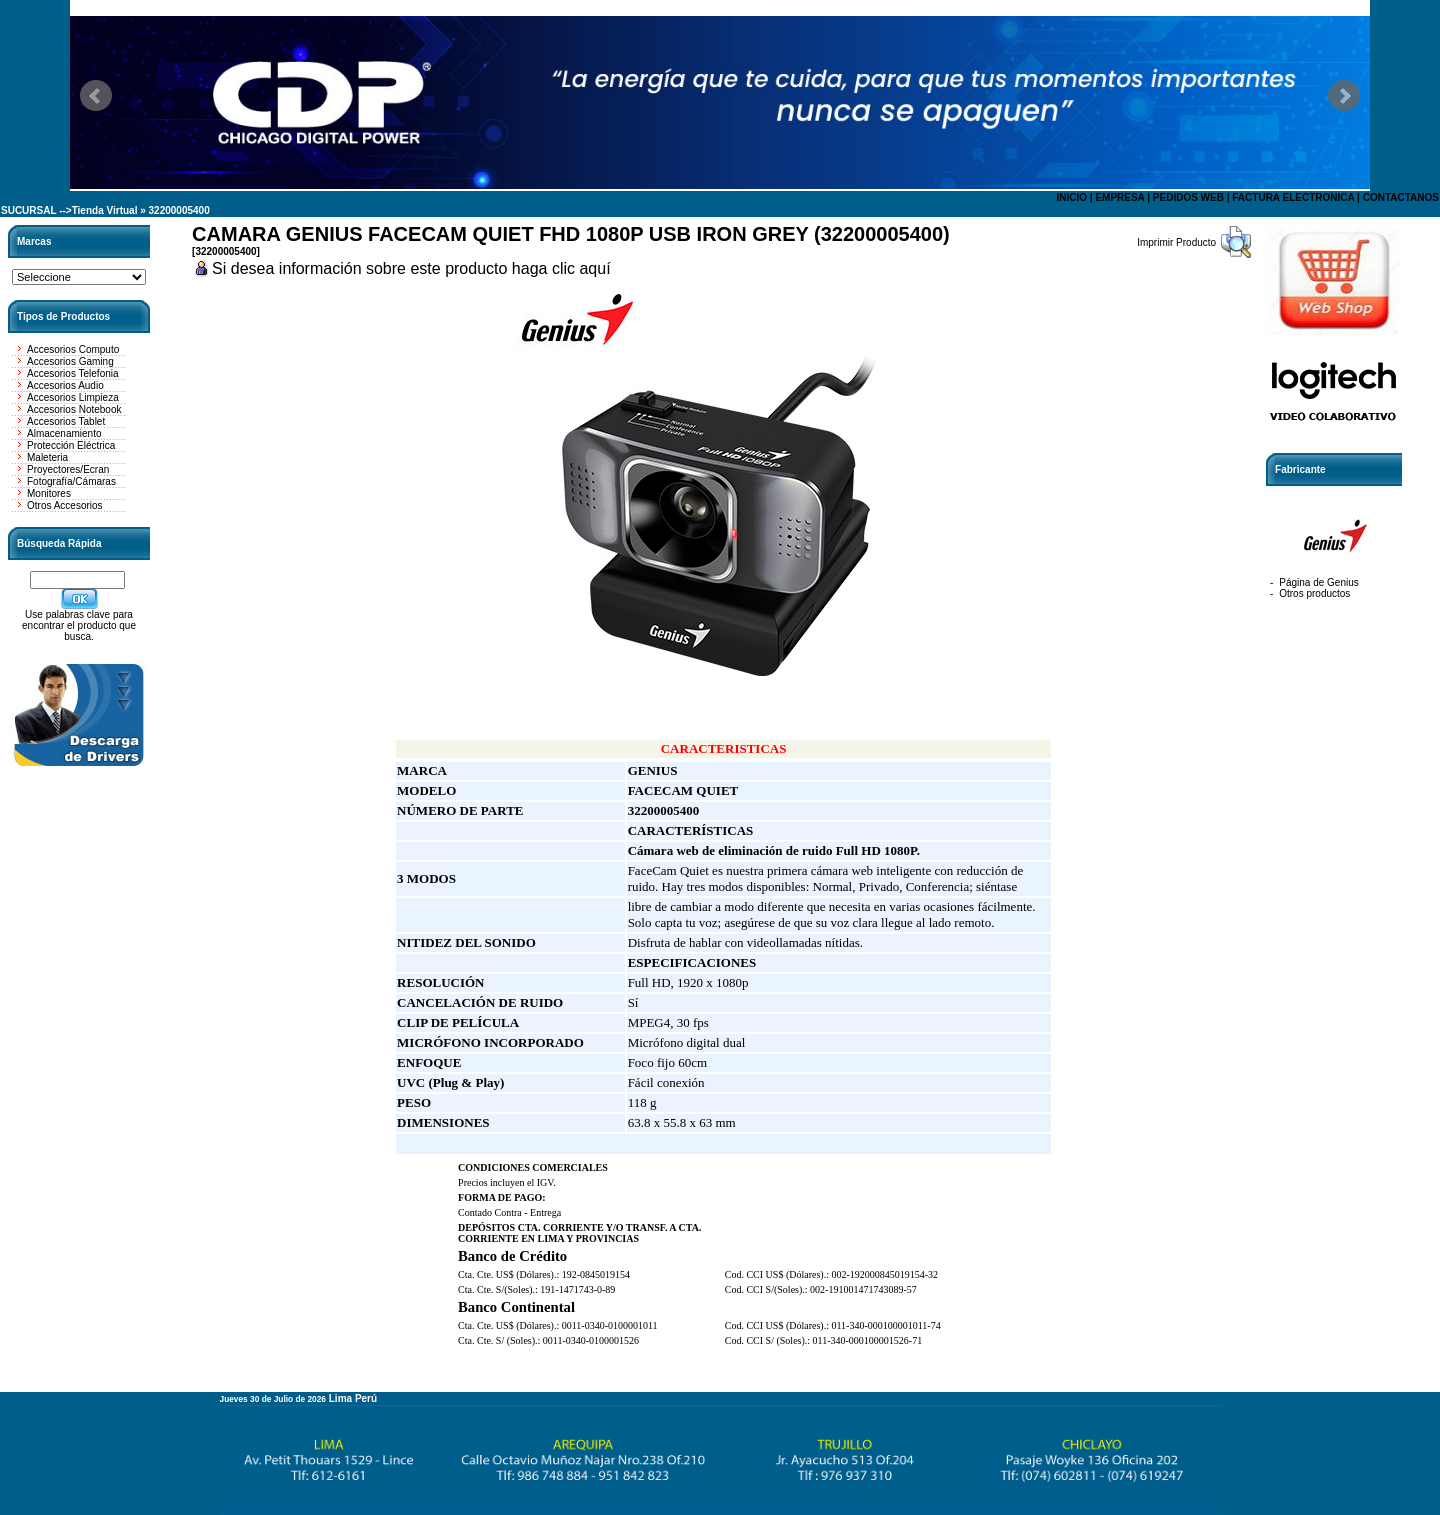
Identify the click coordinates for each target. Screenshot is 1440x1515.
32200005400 (179, 210)
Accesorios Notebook (74, 409)
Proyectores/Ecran (68, 469)
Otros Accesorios (65, 505)
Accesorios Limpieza (73, 397)
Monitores (49, 493)
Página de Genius (1319, 582)
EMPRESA (1119, 197)
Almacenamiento (64, 433)
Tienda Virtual (105, 210)
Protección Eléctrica (71, 445)
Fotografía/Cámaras (71, 481)
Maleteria (47, 457)
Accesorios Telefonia (73, 373)
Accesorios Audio (65, 385)
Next (1344, 96)
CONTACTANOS (1401, 197)
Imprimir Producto (1176, 242)
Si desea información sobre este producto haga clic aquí (411, 268)
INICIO (1071, 197)
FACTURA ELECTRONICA (1293, 197)
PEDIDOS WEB (1188, 197)
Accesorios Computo (73, 349)
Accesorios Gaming (70, 361)
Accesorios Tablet (66, 421)
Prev (96, 96)
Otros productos (1314, 593)
